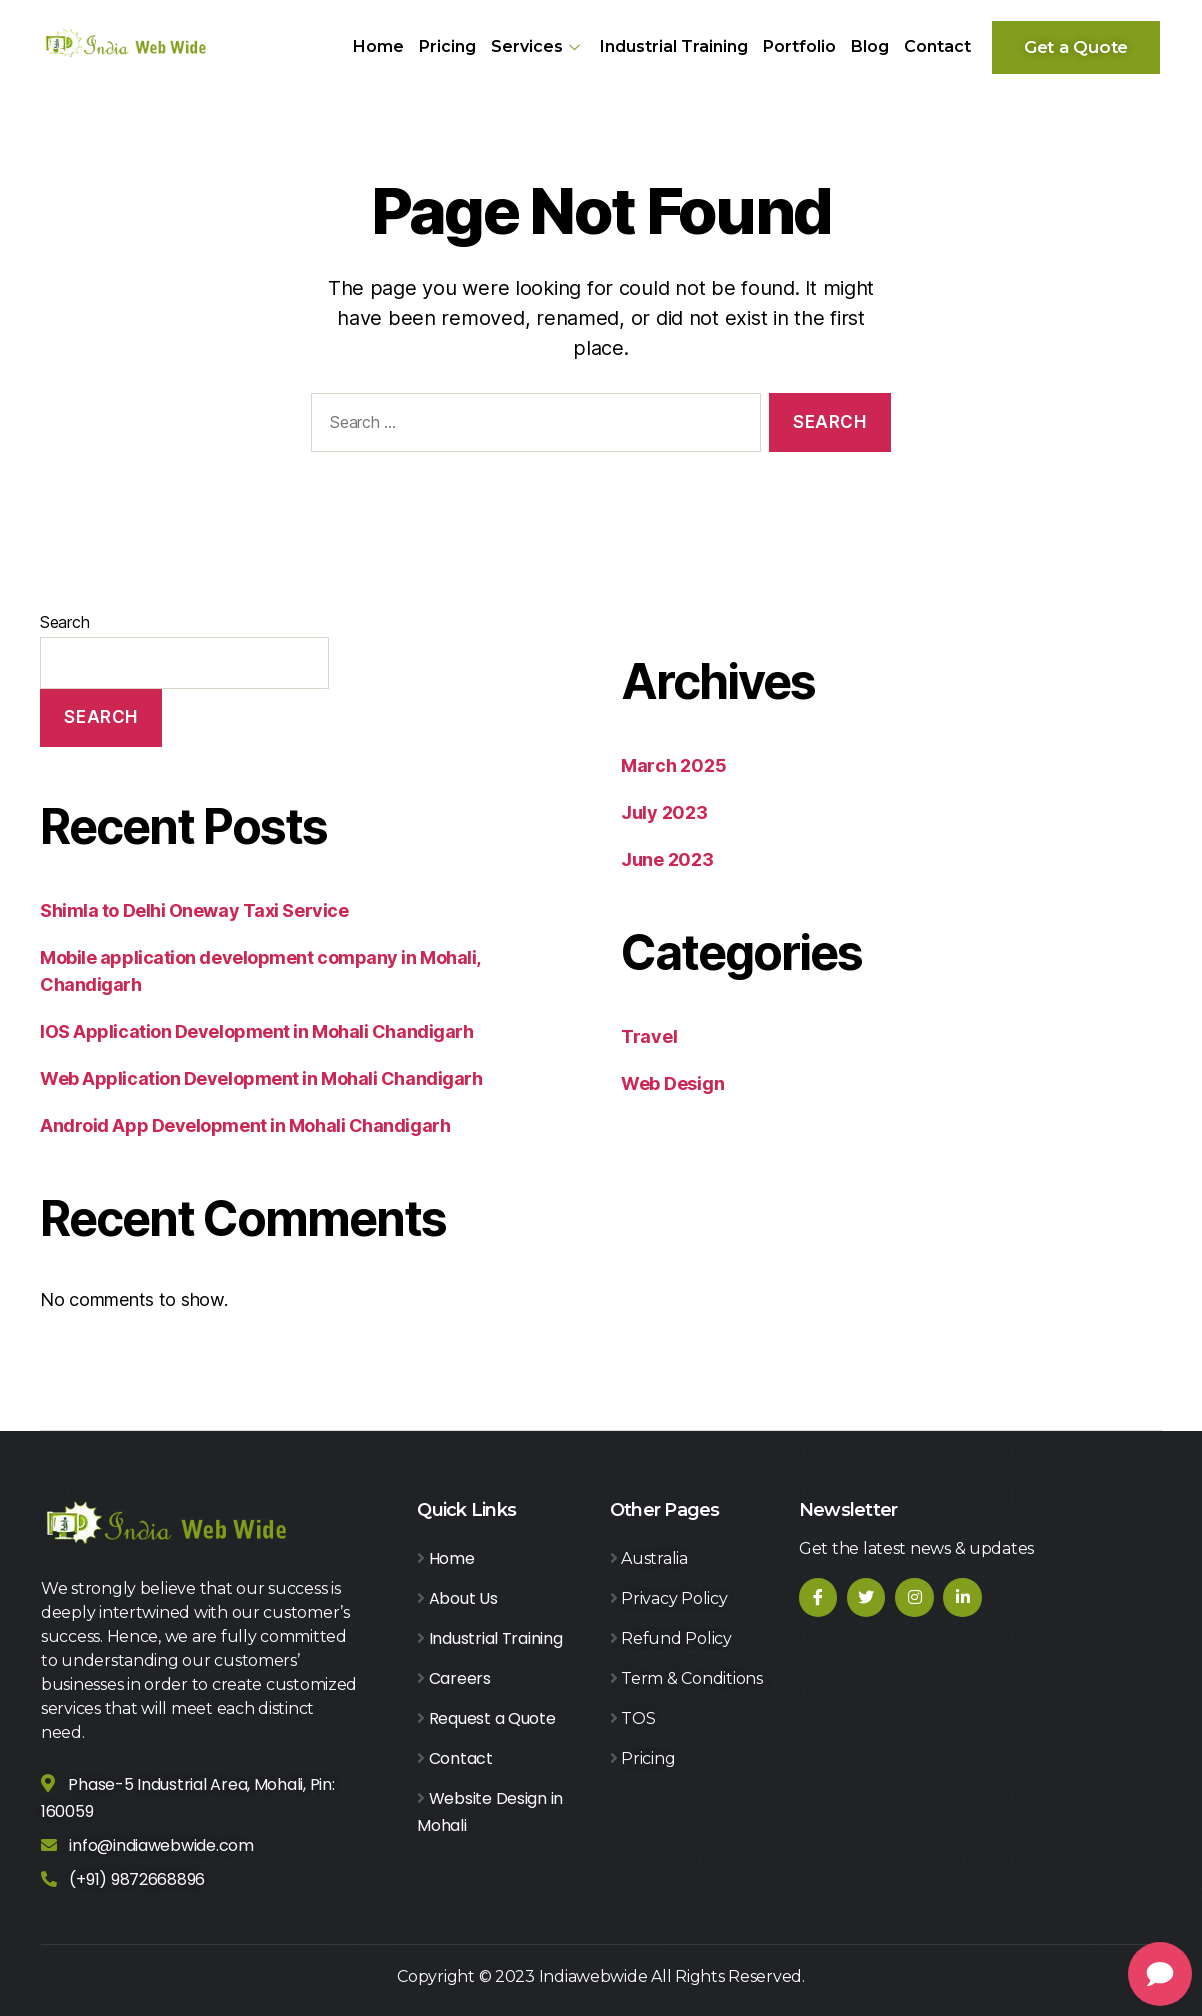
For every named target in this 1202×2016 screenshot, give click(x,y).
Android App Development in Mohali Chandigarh (245, 1125)
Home (378, 46)
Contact (937, 46)
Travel (649, 1036)
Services (538, 46)
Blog (870, 46)
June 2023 (667, 859)
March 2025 (673, 765)
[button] (1076, 47)
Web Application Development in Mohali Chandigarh (261, 1078)
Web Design (672, 1083)
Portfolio (799, 46)
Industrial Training (674, 46)
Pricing (447, 46)
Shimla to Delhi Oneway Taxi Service (194, 910)
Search (64, 622)
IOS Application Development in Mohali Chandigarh (256, 1031)
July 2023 (664, 812)
